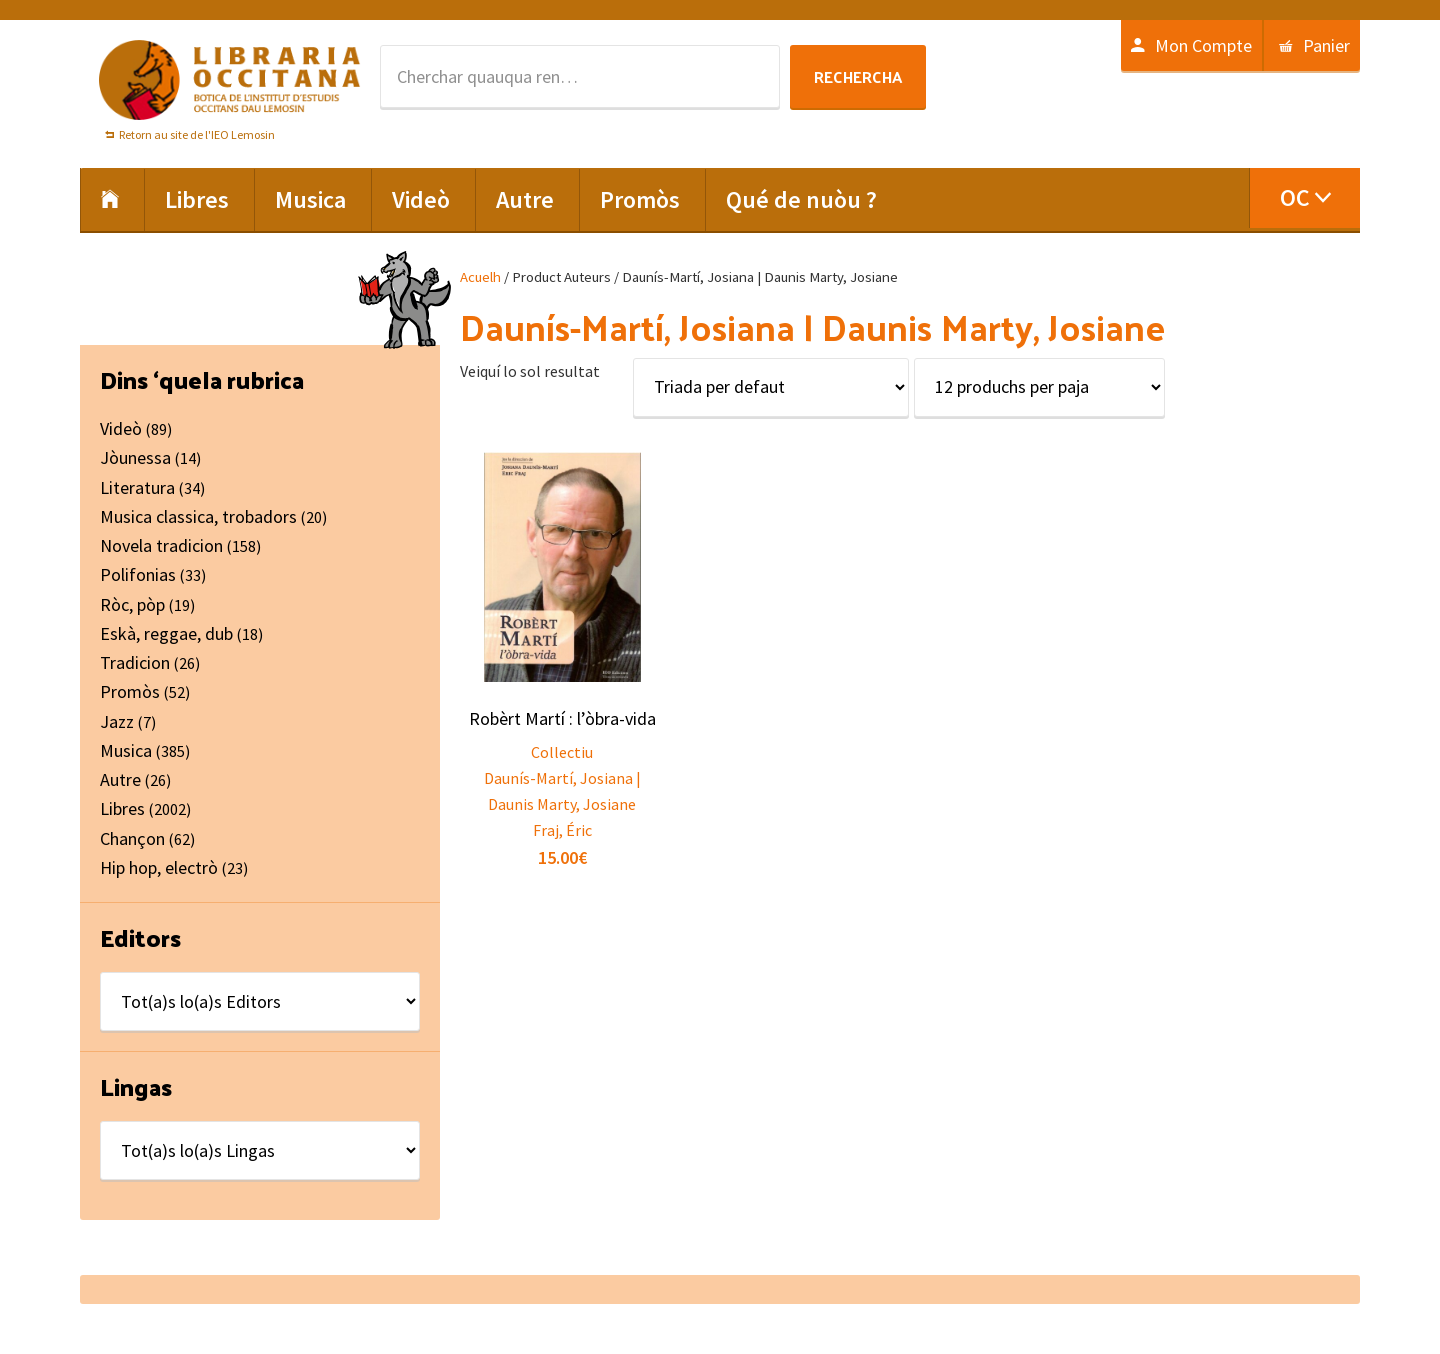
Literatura (137, 487)
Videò (121, 428)
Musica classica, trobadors (198, 516)
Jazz (117, 721)
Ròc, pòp (132, 604)
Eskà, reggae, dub (166, 633)
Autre (120, 779)
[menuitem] (1304, 198)
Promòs (130, 691)
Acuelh (480, 277)
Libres (122, 808)
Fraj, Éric (562, 830)
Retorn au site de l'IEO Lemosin (197, 134)
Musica (126, 750)
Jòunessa (135, 457)
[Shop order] (771, 387)
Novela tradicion (161, 545)
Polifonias (138, 574)
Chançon (132, 838)
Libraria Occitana (230, 80)
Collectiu (562, 752)
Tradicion (135, 662)
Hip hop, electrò (159, 867)
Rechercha (858, 76)
